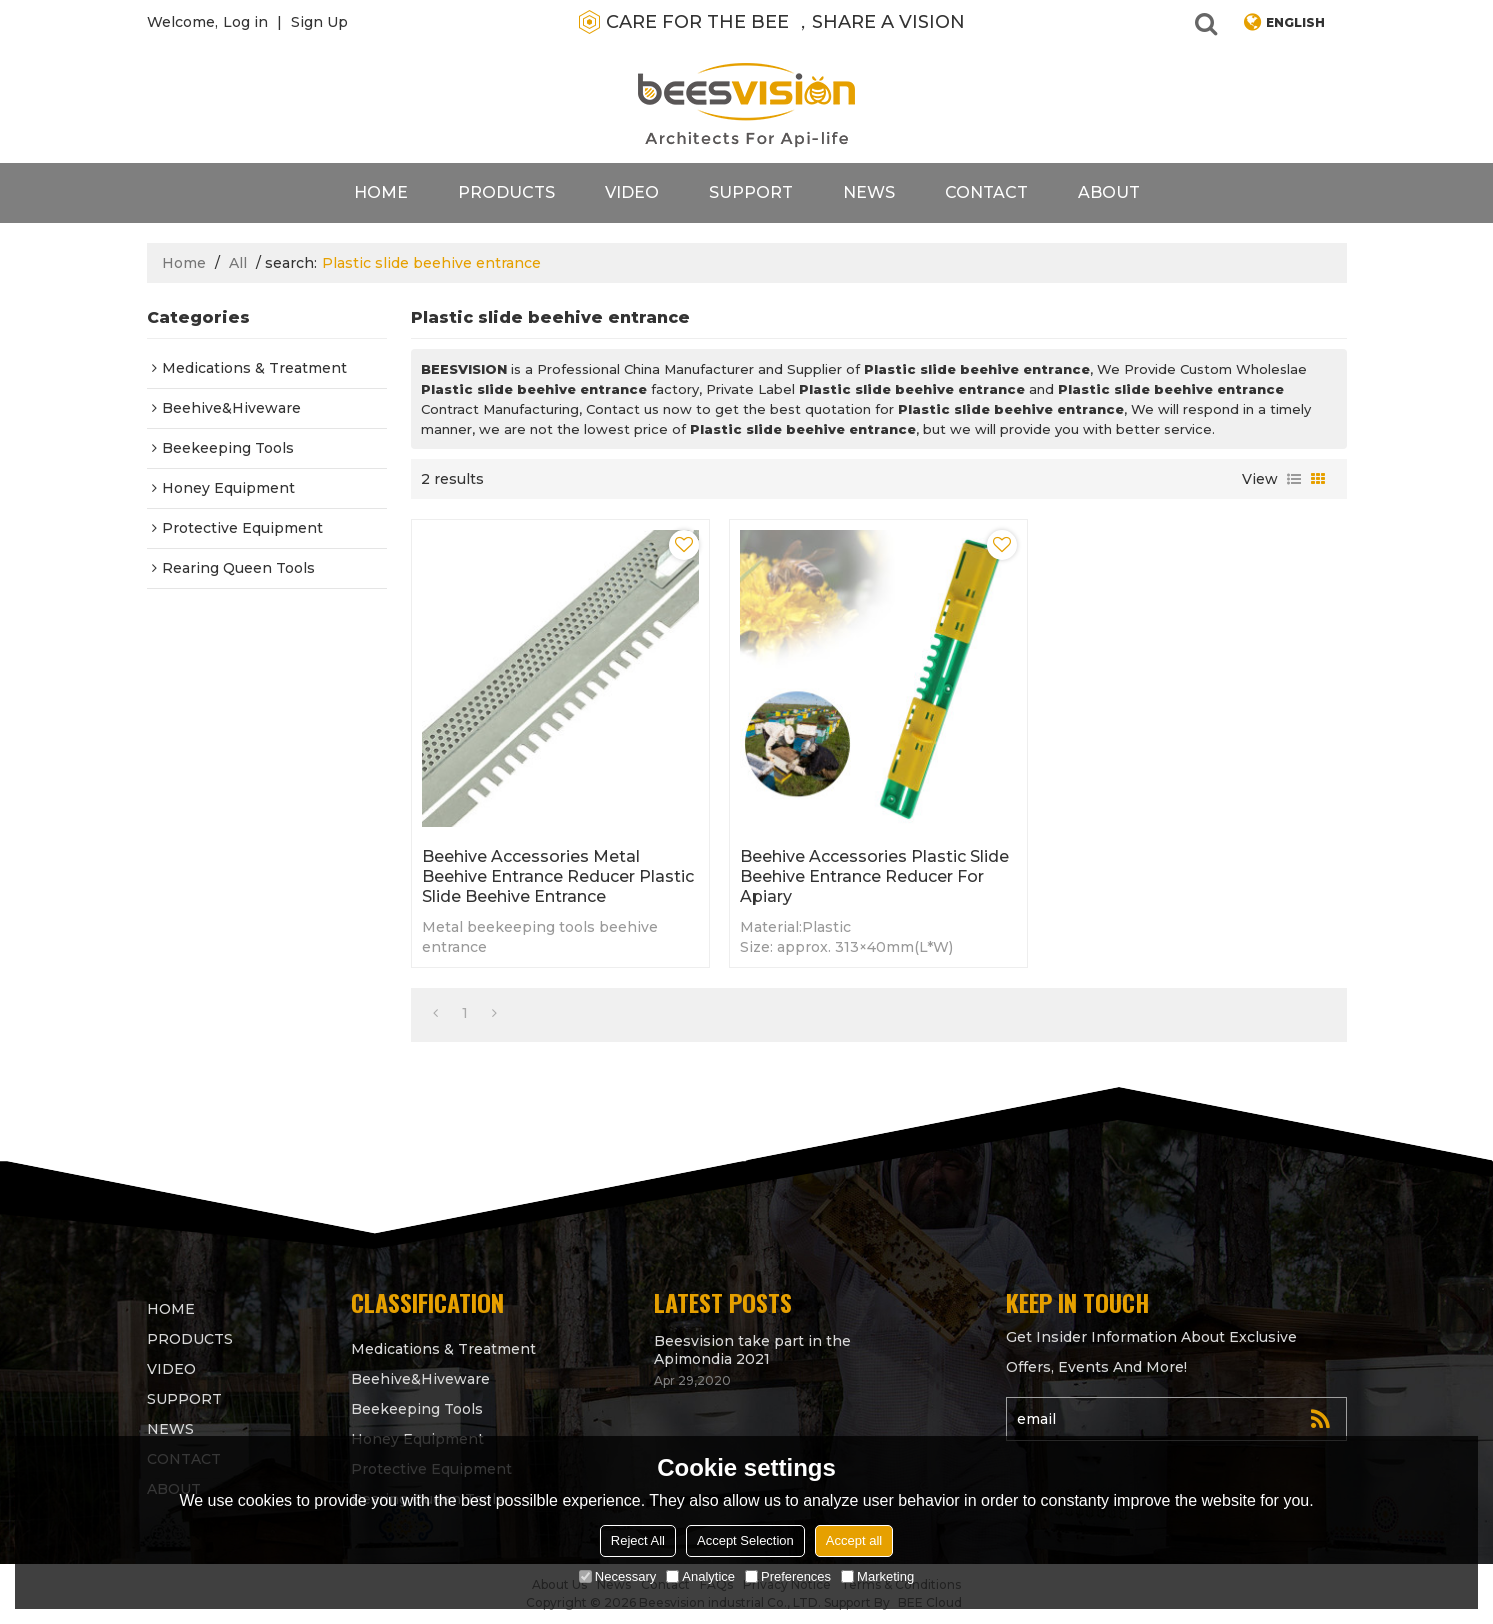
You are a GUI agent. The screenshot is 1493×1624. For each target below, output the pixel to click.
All (238, 263)
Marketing (877, 1576)
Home (381, 192)
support (751, 192)
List (1294, 479)
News (869, 192)
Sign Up (319, 22)
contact (986, 192)
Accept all (854, 1540)
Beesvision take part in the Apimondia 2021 (752, 1350)
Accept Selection (745, 1540)
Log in (245, 22)
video (632, 192)
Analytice (700, 1576)
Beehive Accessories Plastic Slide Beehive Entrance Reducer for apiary (874, 876)
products (506, 192)
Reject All (638, 1540)
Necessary (617, 1576)
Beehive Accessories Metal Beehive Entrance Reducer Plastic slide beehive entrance (558, 876)
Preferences (788, 1576)
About (1109, 192)
